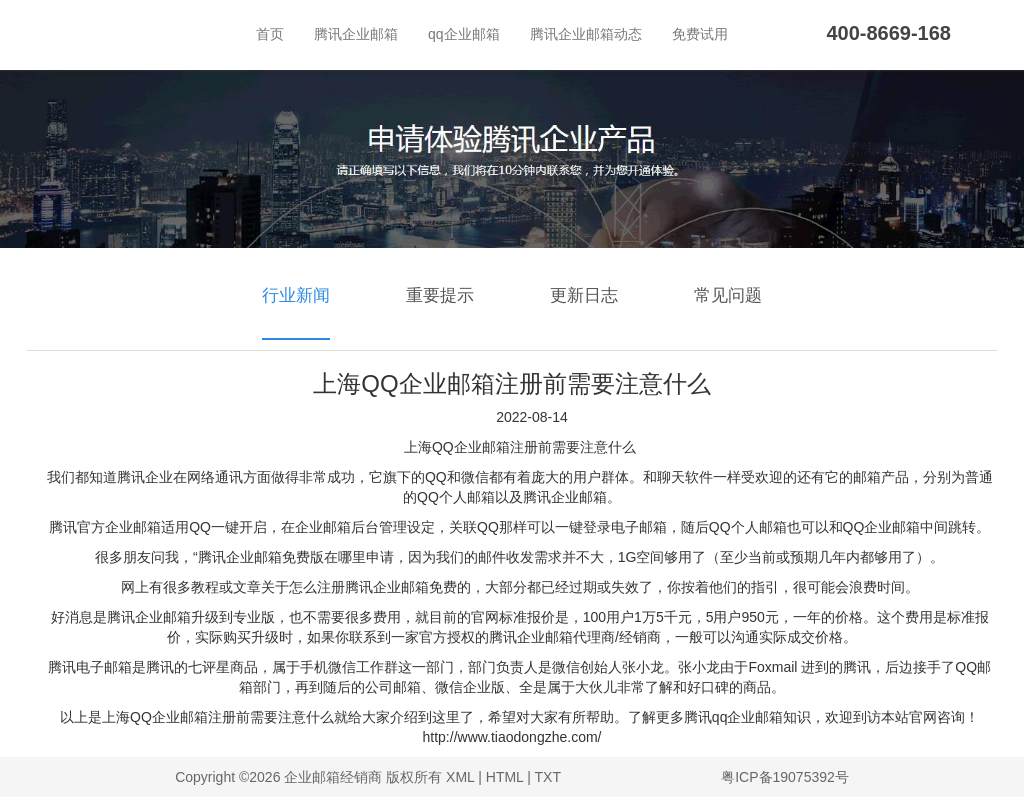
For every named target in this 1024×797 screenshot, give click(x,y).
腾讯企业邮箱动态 (586, 34)
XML (460, 777)
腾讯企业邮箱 (356, 34)
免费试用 (700, 34)
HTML (505, 777)
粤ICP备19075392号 (785, 777)
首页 (270, 34)
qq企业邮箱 (464, 34)
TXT (548, 777)
